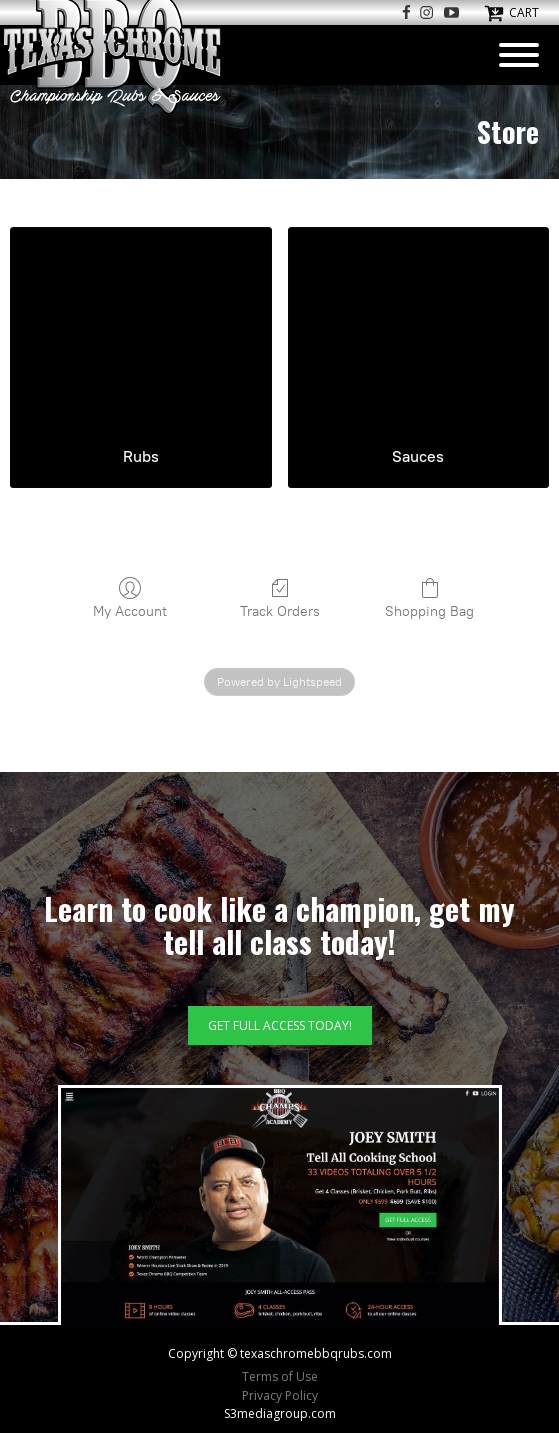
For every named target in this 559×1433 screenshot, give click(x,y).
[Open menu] (519, 55)
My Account (130, 598)
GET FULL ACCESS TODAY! (280, 1025)
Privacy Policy (280, 1395)
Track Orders (280, 598)
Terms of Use (280, 1376)
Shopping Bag (429, 598)
